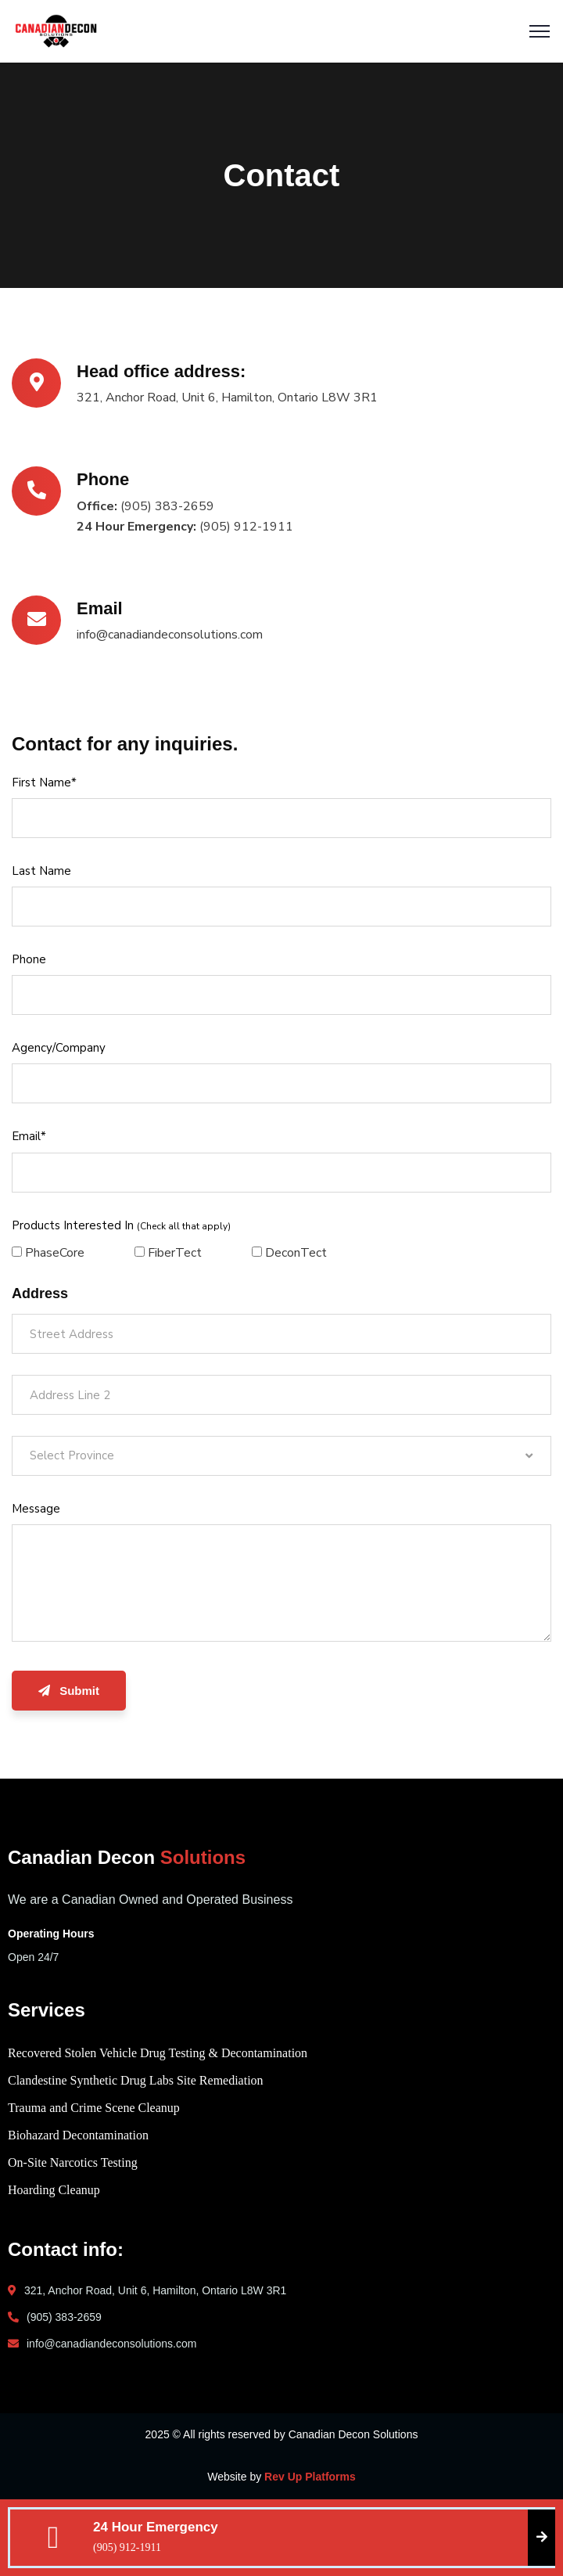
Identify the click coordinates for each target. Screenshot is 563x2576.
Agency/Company (59, 1048)
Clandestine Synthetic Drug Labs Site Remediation (136, 2080)
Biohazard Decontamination (78, 2135)
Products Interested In (121, 1225)
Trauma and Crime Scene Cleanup (94, 2107)
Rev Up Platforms (310, 2476)
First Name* (44, 782)
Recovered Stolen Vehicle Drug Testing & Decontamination (157, 2053)
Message (36, 1508)
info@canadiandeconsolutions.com (111, 2343)
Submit (68, 1690)
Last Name (41, 871)
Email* (29, 1136)
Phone (29, 959)
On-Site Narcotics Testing (73, 2162)
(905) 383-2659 (64, 2317)
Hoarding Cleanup (54, 2189)
